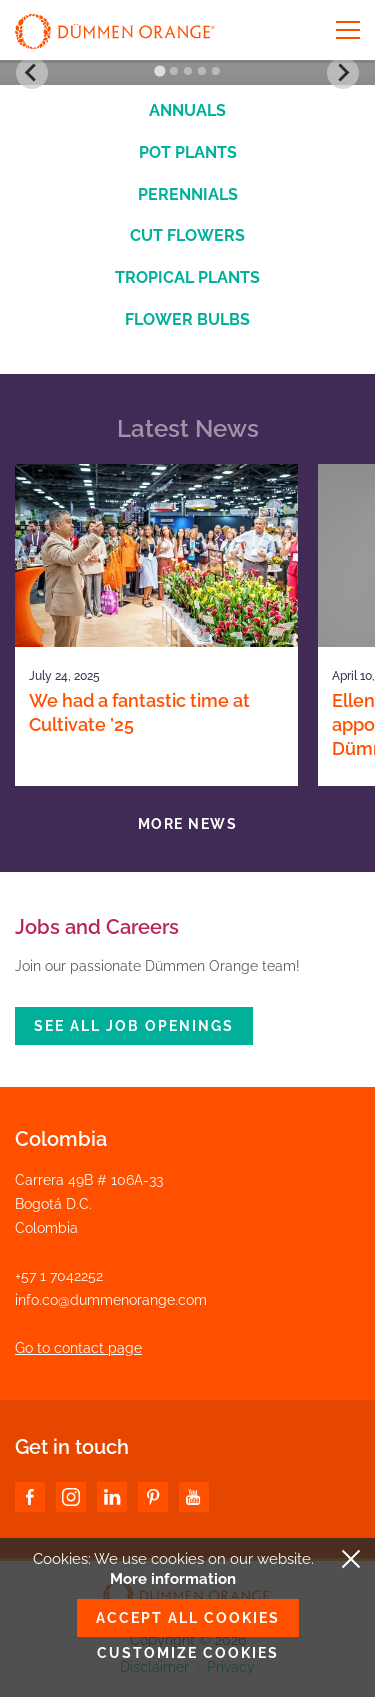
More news (188, 824)
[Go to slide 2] (174, 71)
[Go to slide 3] (188, 71)
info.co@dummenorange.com (111, 1300)
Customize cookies (188, 1653)
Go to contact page (78, 1348)
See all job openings (134, 1026)
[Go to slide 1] (159, 71)
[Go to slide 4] (202, 71)
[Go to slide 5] (216, 71)
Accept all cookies (188, 1618)
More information (173, 1579)
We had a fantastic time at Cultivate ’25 (139, 712)
